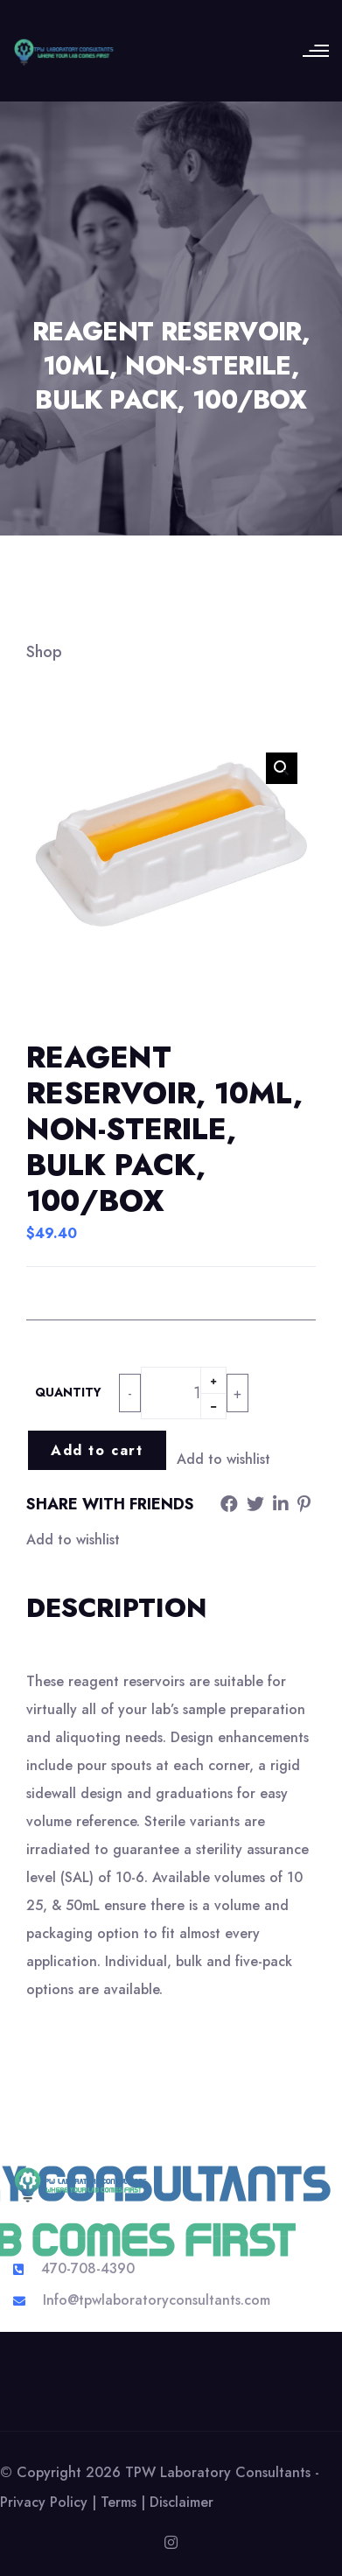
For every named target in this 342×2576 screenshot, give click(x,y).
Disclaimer (181, 2502)
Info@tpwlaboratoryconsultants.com (156, 2300)
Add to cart (97, 1450)
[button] (281, 768)
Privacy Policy (43, 2502)
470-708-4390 (88, 2268)
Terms (118, 2502)
